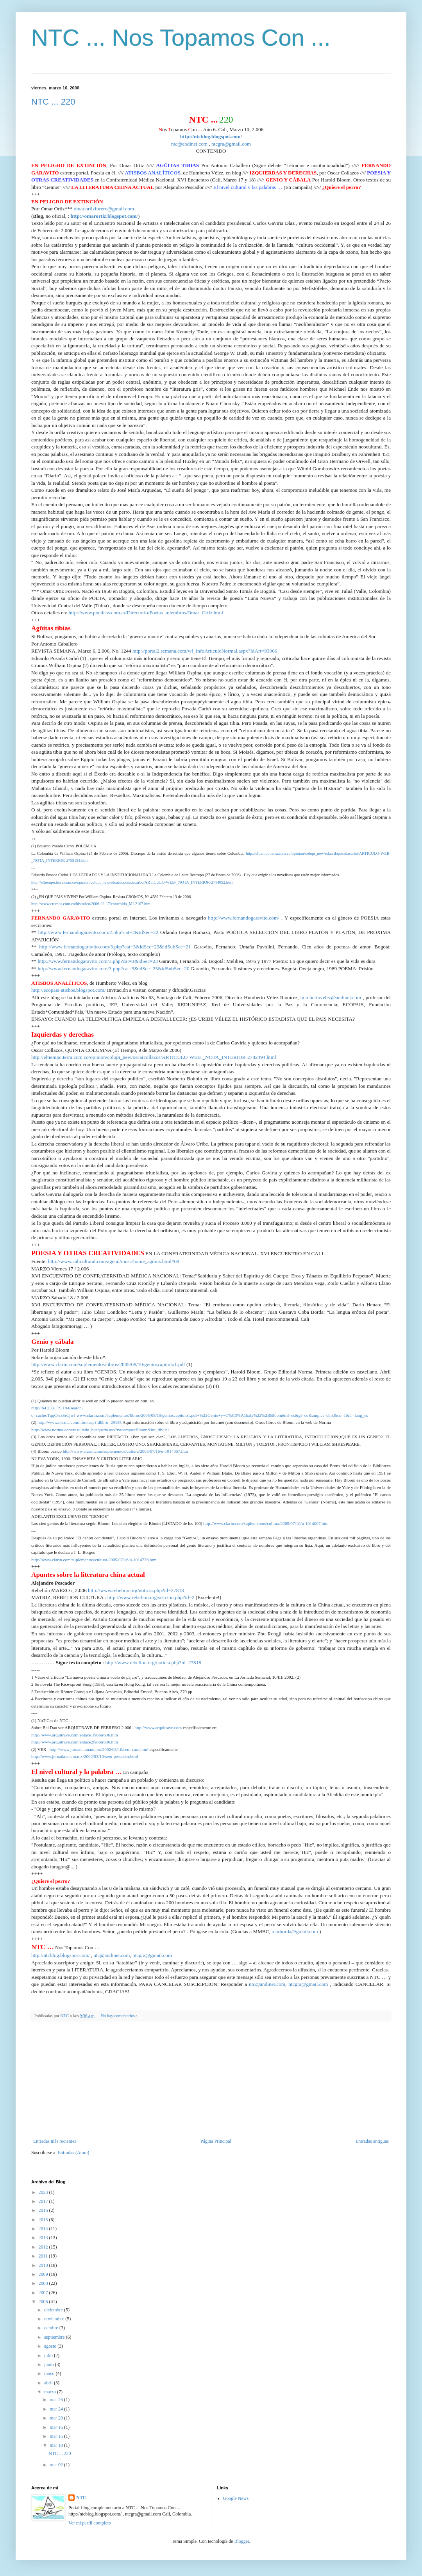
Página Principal (215, 2141)
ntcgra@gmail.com (231, 144)
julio (49, 2355)
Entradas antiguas (372, 2141)
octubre (51, 2327)
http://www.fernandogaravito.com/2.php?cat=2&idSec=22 (98, 932)
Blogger (241, 2541)
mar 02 (57, 2464)
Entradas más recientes (54, 2141)
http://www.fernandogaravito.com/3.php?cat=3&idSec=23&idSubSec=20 (113, 968)
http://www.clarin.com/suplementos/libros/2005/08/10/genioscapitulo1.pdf (108, 1364)
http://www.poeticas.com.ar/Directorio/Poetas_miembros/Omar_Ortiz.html (146, 613)
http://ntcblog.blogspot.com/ (60, 1955)
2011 (44, 2256)
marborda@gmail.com (295, 1931)
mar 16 (57, 2427)
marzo (50, 2392)
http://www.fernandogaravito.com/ (243, 918)
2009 (44, 2274)
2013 (44, 2237)
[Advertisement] (211, 2080)
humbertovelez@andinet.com (330, 997)
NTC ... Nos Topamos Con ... (181, 38)
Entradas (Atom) (73, 2152)
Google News (236, 2498)
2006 (44, 2301)
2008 (44, 2283)
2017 (44, 2201)
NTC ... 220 (53, 102)
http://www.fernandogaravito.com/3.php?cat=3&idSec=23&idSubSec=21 (115, 947)
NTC (81, 2497)
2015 (44, 2219)
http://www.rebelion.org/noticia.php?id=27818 (136, 1590)
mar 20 (57, 2418)
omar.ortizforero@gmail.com (104, 209)
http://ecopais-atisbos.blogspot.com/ (68, 990)
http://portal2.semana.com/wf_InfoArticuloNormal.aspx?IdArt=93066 (204, 651)
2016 (44, 2210)
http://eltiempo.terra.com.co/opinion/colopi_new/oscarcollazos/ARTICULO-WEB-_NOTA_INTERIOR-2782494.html (153, 1057)
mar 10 (57, 2445)
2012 (44, 2247)
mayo (50, 2373)
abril (49, 2383)
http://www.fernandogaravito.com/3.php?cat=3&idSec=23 (97, 961)
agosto (50, 2346)
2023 (44, 2192)
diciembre (54, 2310)
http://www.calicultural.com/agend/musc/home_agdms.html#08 (113, 1261)
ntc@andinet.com (189, 144)
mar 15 (57, 2436)
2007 (44, 2292)
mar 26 (57, 2399)
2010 (44, 2265)
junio (49, 2364)
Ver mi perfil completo (89, 2523)
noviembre (54, 2319)
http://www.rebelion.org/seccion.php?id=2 (151, 1597)
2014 (44, 2228)
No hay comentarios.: (119, 2015)
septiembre (55, 2337)
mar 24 (57, 2409)
